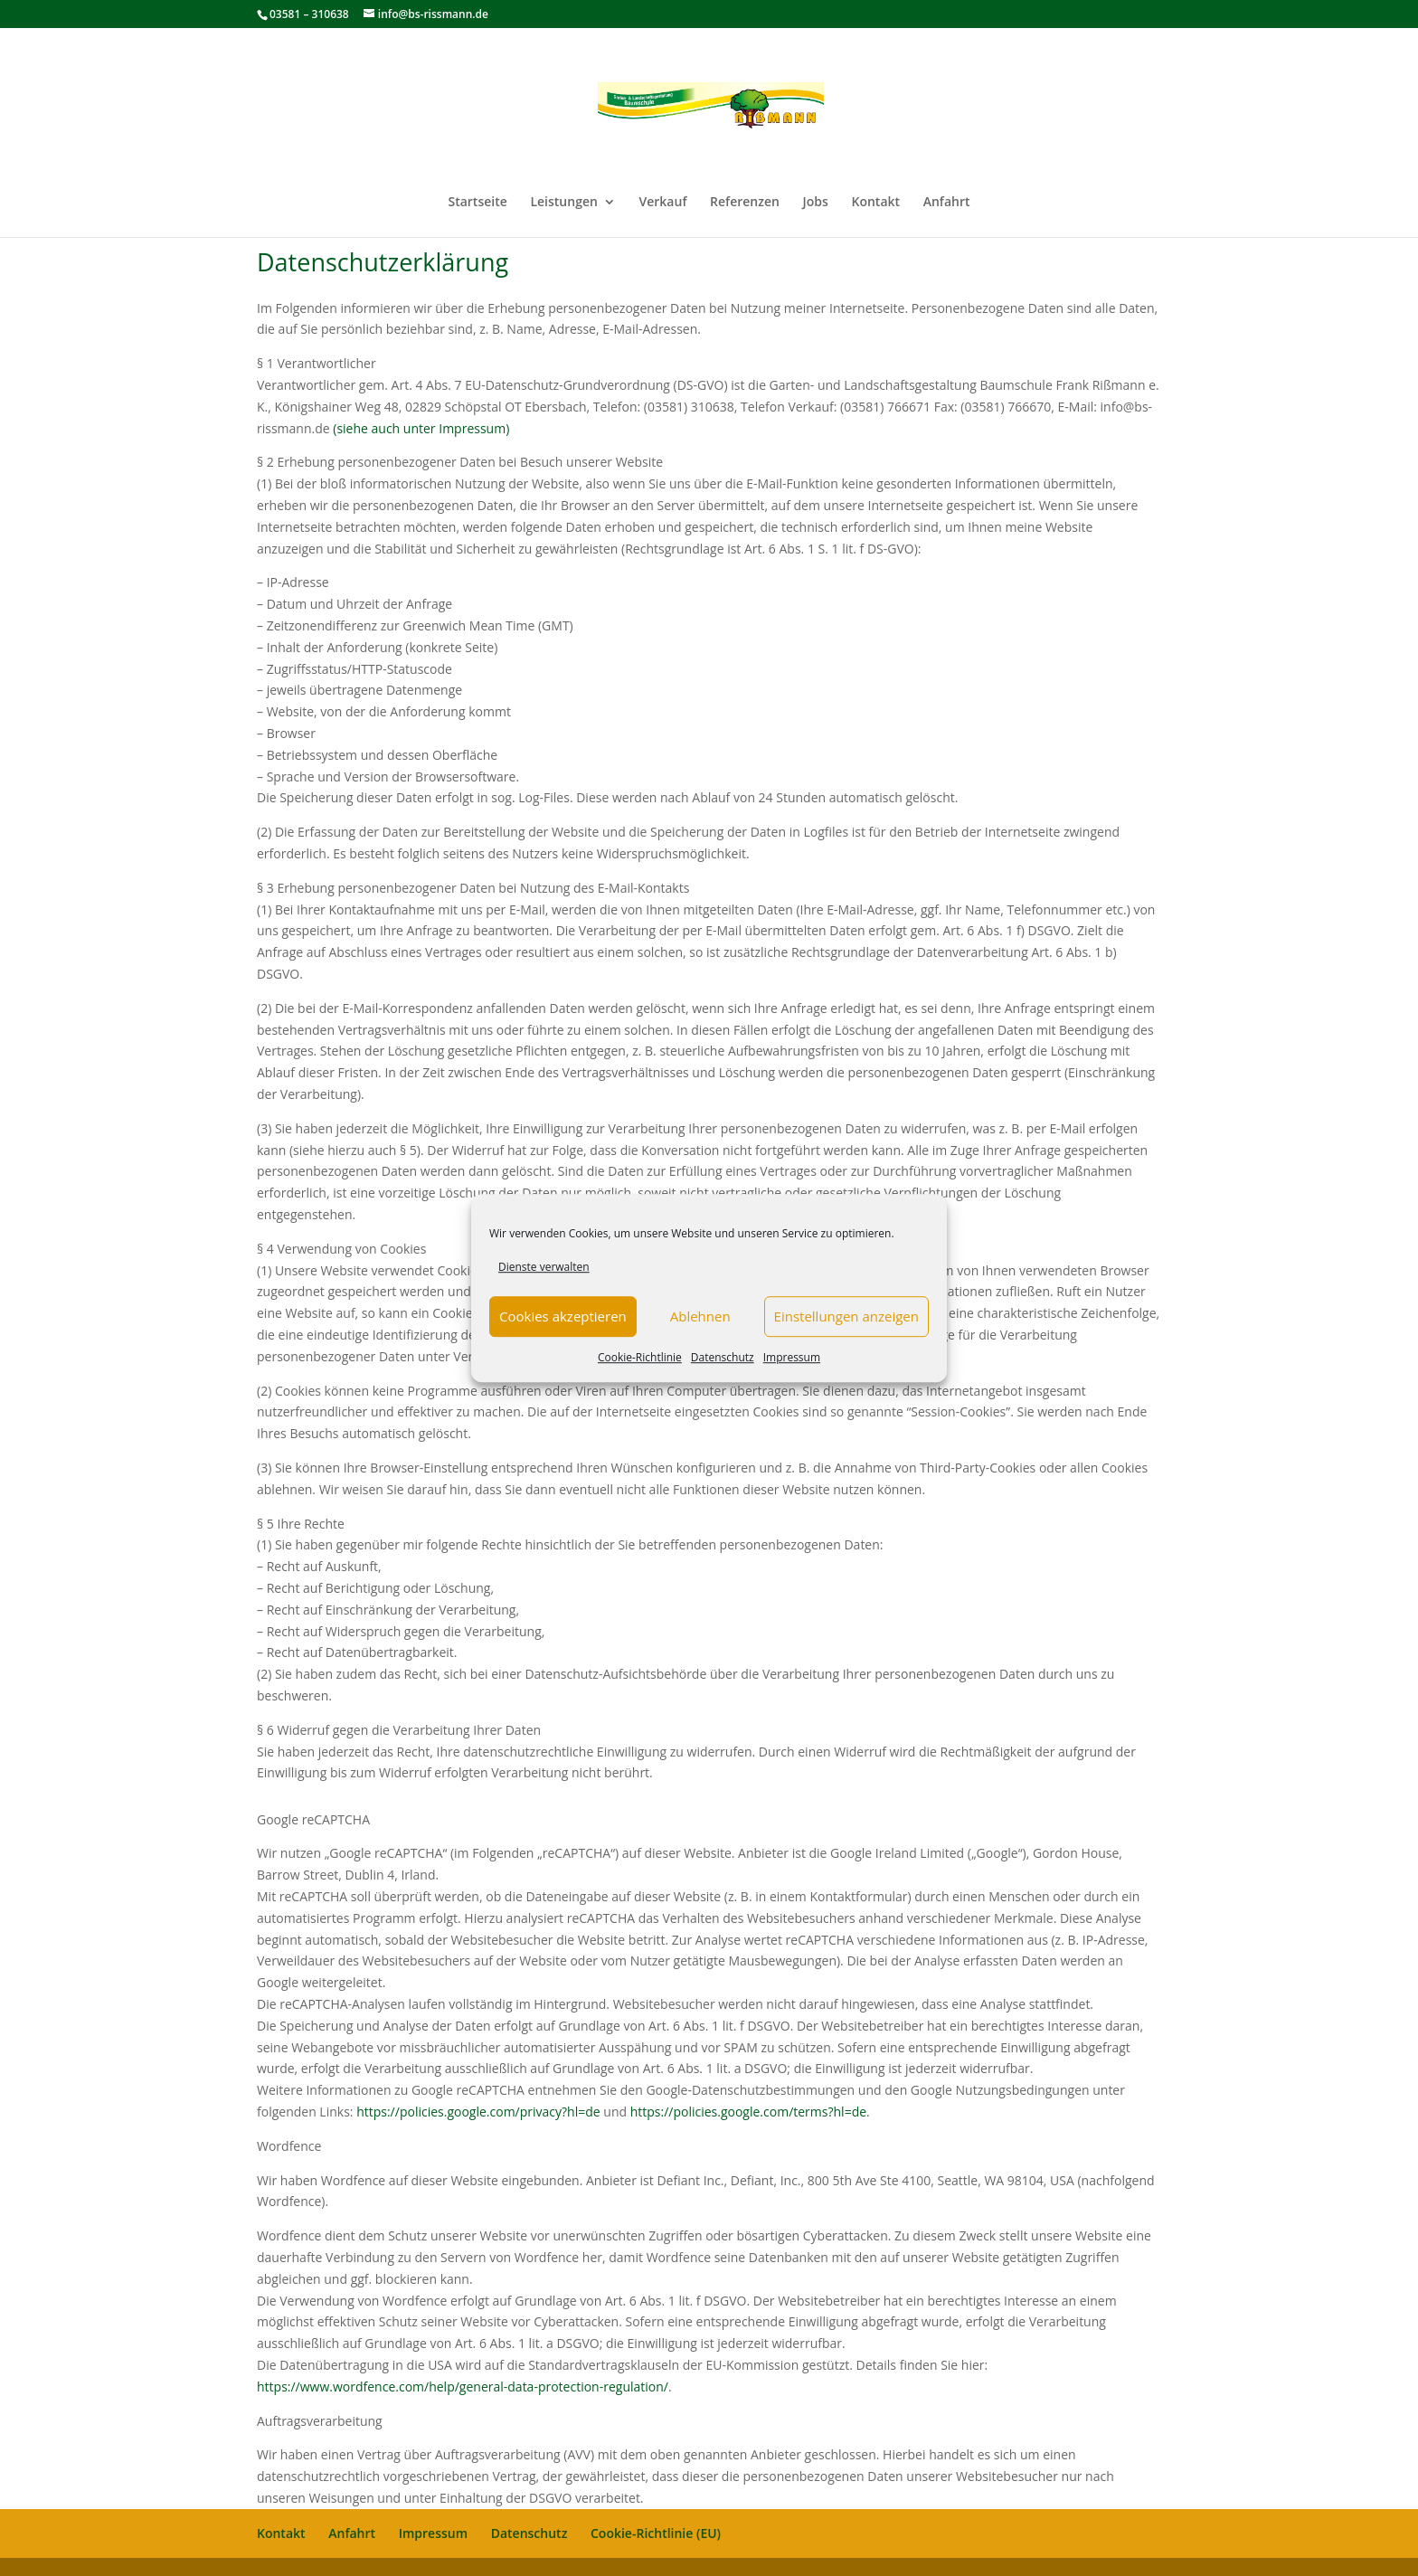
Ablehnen (700, 1317)
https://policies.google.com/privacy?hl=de (478, 2111)
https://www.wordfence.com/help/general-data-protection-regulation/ (462, 2386)
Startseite (477, 202)
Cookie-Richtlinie (640, 1357)
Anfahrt (946, 202)
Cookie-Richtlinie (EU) (656, 2533)
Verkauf (663, 202)
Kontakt (875, 202)
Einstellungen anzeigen (846, 1317)
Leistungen (563, 202)
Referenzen (745, 202)
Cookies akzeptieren (563, 1317)
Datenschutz (722, 1357)
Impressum (791, 1357)
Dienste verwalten (544, 1266)
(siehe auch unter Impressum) (421, 428)
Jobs (815, 202)
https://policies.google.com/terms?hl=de (748, 2111)
